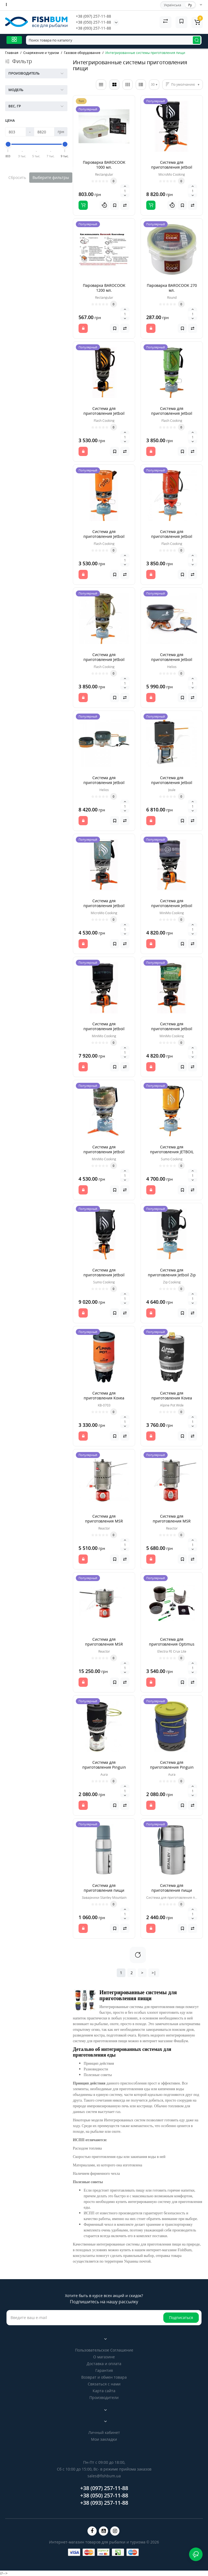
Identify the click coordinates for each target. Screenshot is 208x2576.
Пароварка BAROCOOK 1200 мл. (104, 288)
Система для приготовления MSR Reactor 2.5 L (104, 1644)
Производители (104, 2397)
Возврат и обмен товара (104, 2377)
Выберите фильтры (50, 177)
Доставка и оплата (104, 2363)
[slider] (8, 144)
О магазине (104, 2356)
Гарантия (104, 2370)
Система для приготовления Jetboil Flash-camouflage (104, 659)
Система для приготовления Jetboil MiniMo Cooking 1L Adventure (171, 908)
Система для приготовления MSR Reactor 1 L (104, 1521)
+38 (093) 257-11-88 (93, 28)
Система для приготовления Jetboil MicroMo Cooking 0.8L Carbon (171, 169)
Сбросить (17, 177)
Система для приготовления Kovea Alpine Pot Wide (171, 1397)
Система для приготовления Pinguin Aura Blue (172, 1767)
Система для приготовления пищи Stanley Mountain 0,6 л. (172, 1890)
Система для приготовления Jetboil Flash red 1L (171, 536)
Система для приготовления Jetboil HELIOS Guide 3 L (104, 782)
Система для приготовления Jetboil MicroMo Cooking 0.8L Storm (104, 908)
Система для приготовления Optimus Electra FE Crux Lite (171, 1644)
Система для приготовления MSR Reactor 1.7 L (172, 1521)
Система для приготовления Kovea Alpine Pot (104, 1397)
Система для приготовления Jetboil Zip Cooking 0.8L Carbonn (172, 1274)
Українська (172, 5)
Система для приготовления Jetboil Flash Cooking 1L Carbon (104, 413)
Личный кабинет (104, 2432)
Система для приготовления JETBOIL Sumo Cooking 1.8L (172, 1151)
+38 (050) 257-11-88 (93, 22)
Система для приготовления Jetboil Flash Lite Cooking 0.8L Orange (104, 539)
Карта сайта (104, 2390)
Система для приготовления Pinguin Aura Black (104, 1767)
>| (154, 1972)
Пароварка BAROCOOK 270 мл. (172, 288)
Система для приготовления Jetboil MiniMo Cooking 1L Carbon (104, 1028)
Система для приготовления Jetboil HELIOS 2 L (171, 659)
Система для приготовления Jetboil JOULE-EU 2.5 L (171, 782)
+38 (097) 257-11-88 (93, 16)
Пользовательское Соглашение (104, 2350)
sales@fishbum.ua (104, 2475)
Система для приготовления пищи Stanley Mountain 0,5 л (104, 1890)
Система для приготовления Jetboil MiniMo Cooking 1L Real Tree (104, 1154)
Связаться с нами (104, 2384)
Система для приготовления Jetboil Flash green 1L (171, 413)
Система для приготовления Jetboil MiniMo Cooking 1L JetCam (172, 1028)
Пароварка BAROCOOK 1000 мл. (104, 165)
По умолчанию (183, 84)
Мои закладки (104, 2439)
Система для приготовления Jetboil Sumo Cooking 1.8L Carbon (104, 1274)
